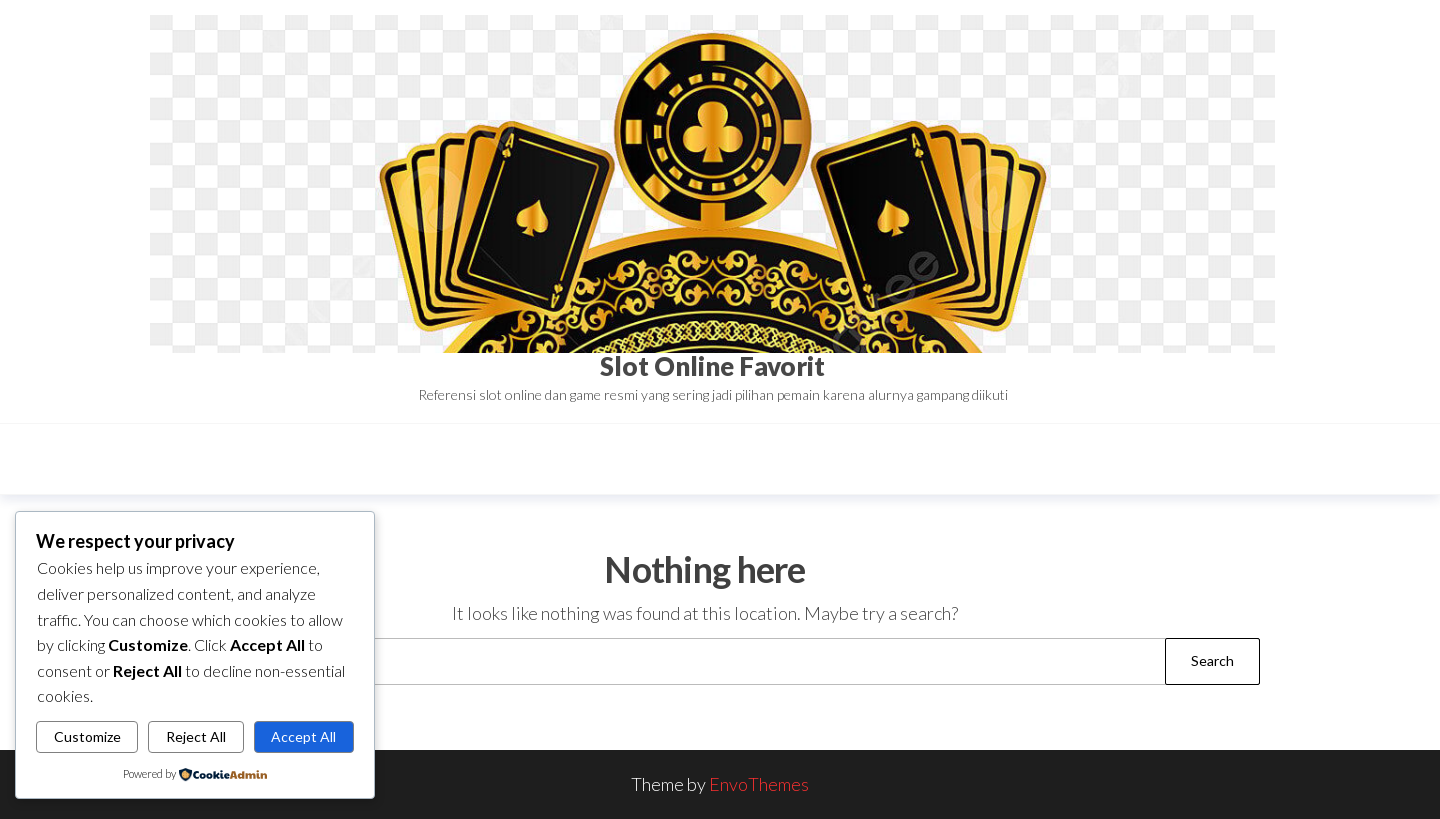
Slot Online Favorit (712, 366)
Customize (87, 736)
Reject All (196, 736)
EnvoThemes (759, 784)
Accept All (303, 736)
